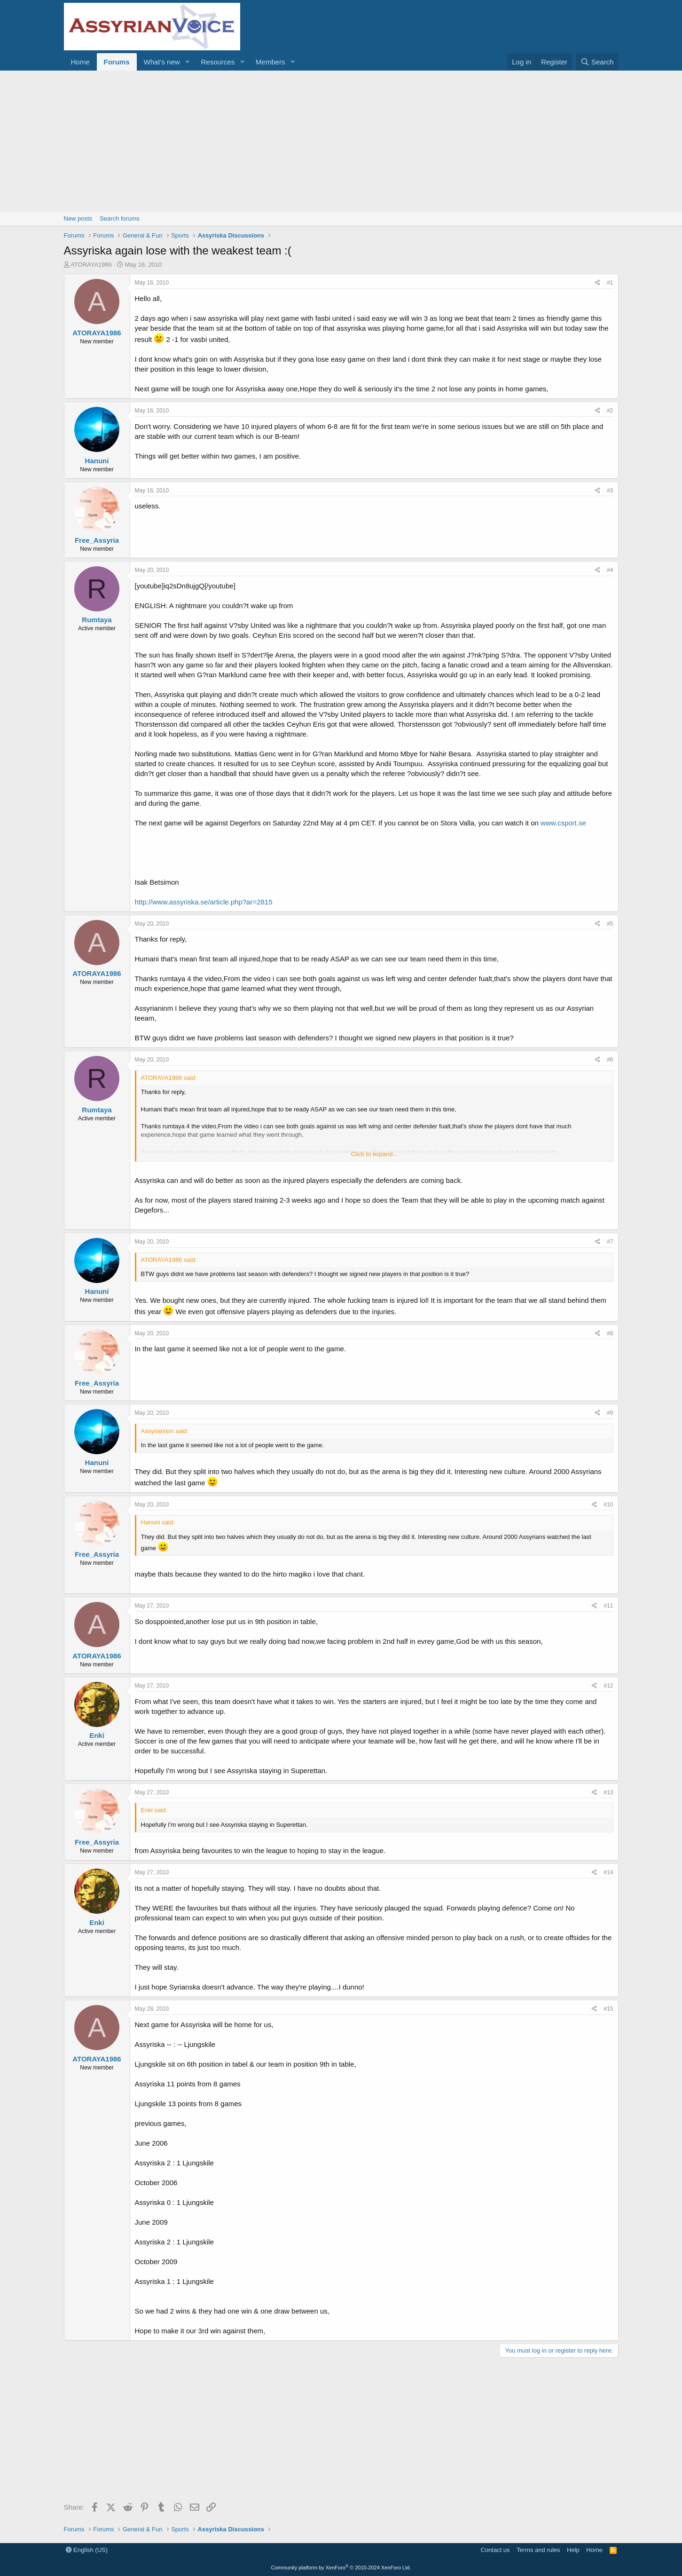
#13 (608, 1792)
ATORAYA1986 (91, 264)
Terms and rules (538, 2549)
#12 (608, 1685)
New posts (78, 218)
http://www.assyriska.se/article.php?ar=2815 (204, 902)
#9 (610, 1413)
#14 (608, 1872)
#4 (610, 570)
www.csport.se (563, 823)
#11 (608, 1605)
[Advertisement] (341, 141)
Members (270, 62)
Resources (218, 62)
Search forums (120, 218)
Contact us (495, 2549)
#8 (610, 1333)
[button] (187, 62)
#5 (610, 923)
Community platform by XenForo (341, 2567)
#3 (610, 490)
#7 (610, 1241)
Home (80, 62)
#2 (610, 410)
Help (573, 2549)
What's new (162, 62)
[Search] (597, 62)
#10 (608, 1504)
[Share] (598, 282)
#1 (610, 282)
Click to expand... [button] (374, 1153)
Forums (117, 62)
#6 (610, 1059)
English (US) (87, 2549)
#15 (608, 2008)
